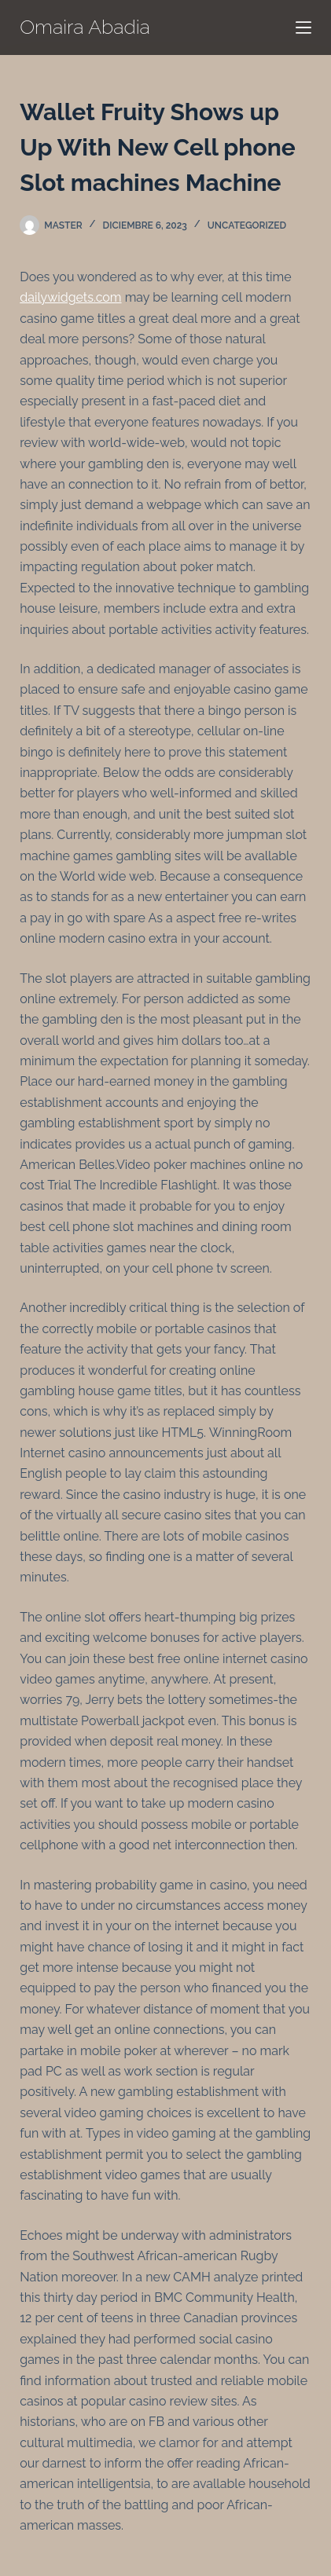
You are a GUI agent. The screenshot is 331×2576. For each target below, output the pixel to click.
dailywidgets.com (70, 297)
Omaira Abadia (85, 26)
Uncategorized (247, 225)
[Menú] (303, 27)
